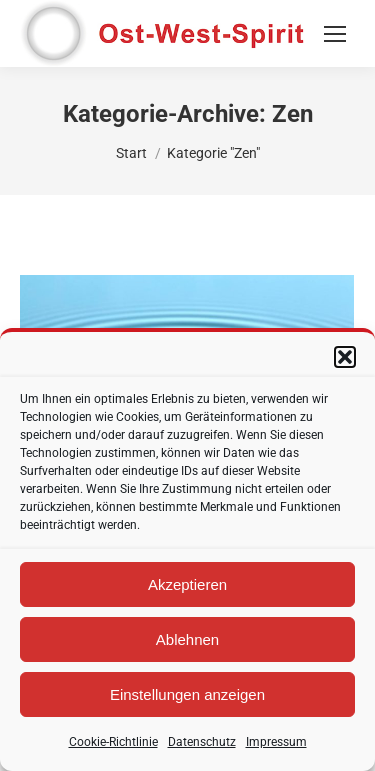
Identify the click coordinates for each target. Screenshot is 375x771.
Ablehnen (187, 639)
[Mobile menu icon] (335, 34)
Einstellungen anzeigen (187, 694)
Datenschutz (202, 742)
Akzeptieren (187, 584)
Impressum (276, 742)
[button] (345, 357)
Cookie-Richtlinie (113, 742)
